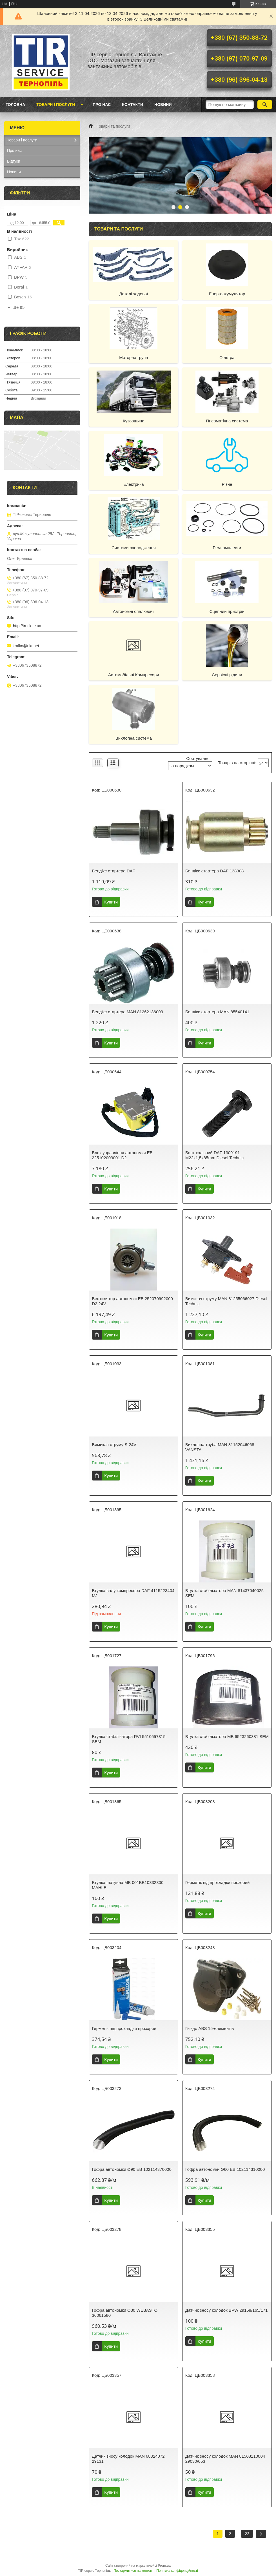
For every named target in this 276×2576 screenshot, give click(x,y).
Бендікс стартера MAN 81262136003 (127, 1011)
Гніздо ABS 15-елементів (209, 2028)
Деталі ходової (133, 293)
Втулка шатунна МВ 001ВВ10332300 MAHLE (127, 1885)
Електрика (133, 484)
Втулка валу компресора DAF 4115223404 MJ (133, 1593)
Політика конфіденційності (177, 2571)
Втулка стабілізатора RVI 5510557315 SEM (129, 1739)
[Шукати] (264, 104)
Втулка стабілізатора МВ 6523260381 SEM (227, 1736)
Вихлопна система (133, 738)
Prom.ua (164, 2566)
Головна (15, 104)
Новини (163, 104)
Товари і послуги (55, 104)
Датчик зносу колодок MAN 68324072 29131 (128, 2459)
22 (247, 2533)
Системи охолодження (134, 547)
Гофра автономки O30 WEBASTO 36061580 (124, 2313)
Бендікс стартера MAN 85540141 (217, 1011)
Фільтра (227, 357)
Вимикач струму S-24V (114, 1444)
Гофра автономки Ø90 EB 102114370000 (132, 2169)
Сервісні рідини (227, 674)
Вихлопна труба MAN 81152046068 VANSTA (219, 1447)
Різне (227, 484)
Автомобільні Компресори (133, 674)
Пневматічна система (227, 420)
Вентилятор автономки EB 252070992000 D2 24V (132, 1301)
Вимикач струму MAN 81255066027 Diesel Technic (226, 1301)
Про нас (102, 104)
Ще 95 (18, 307)
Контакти (132, 104)
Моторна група (133, 357)
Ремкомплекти (227, 547)
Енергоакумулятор (227, 293)
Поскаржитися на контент (133, 2571)
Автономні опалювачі (133, 611)
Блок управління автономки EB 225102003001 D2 (122, 1155)
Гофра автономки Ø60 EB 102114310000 (225, 2169)
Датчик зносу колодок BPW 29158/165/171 (226, 2310)
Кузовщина (133, 420)
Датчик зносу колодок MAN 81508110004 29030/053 (225, 2459)
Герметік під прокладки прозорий (217, 1882)
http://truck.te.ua (27, 626)
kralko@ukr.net (26, 646)
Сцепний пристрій (227, 611)
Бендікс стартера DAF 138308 (214, 870)
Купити (111, 901)
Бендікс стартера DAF (113, 870)
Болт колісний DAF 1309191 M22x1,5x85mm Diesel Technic (214, 1155)
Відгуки (13, 161)
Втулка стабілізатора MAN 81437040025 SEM (224, 1593)
